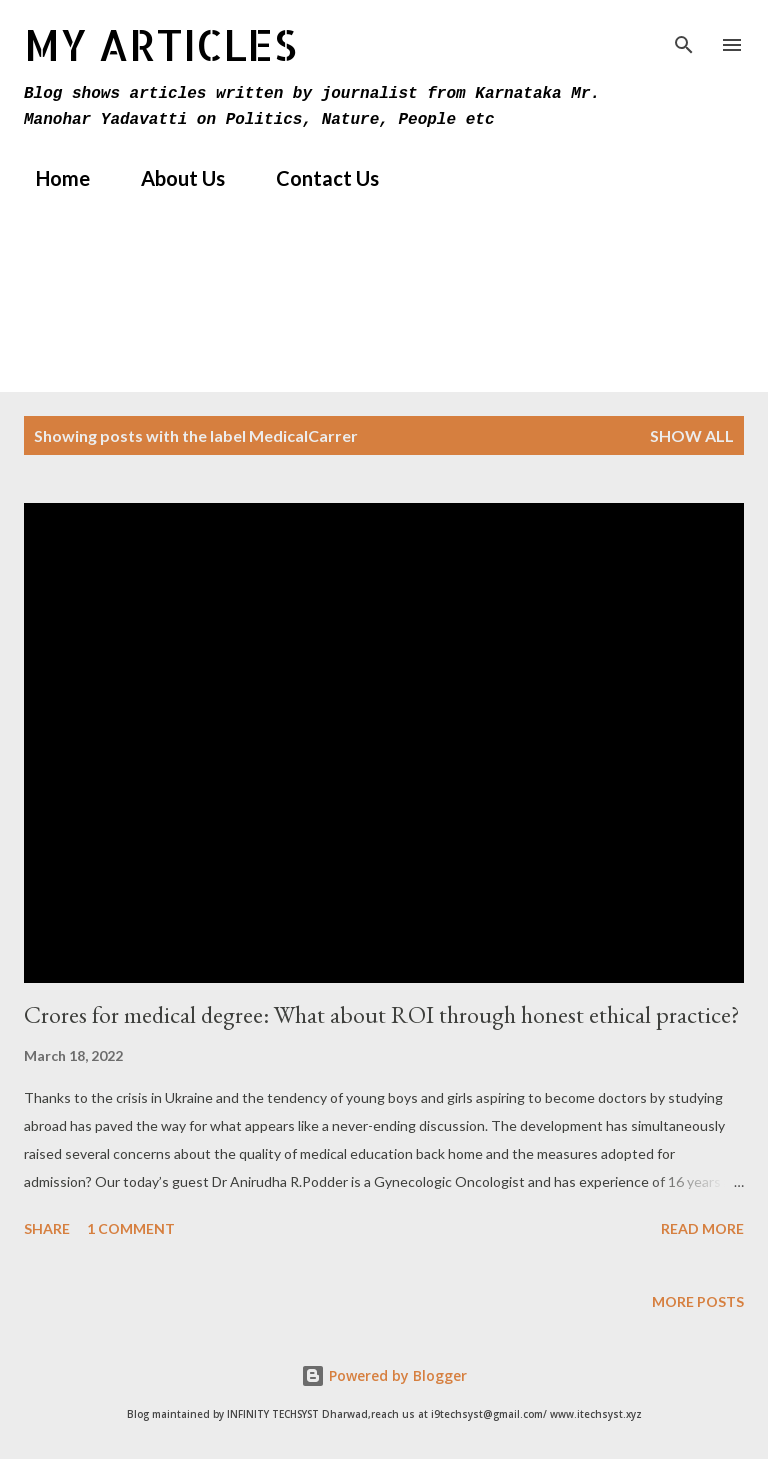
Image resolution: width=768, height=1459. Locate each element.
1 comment (131, 1228)
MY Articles (160, 44)
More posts (698, 1301)
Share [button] (47, 1228)
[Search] (684, 36)
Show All (692, 435)
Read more (702, 1228)
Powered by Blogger (384, 1375)
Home (51, 178)
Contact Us (315, 178)
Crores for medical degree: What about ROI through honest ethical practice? (382, 1014)
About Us (171, 178)
